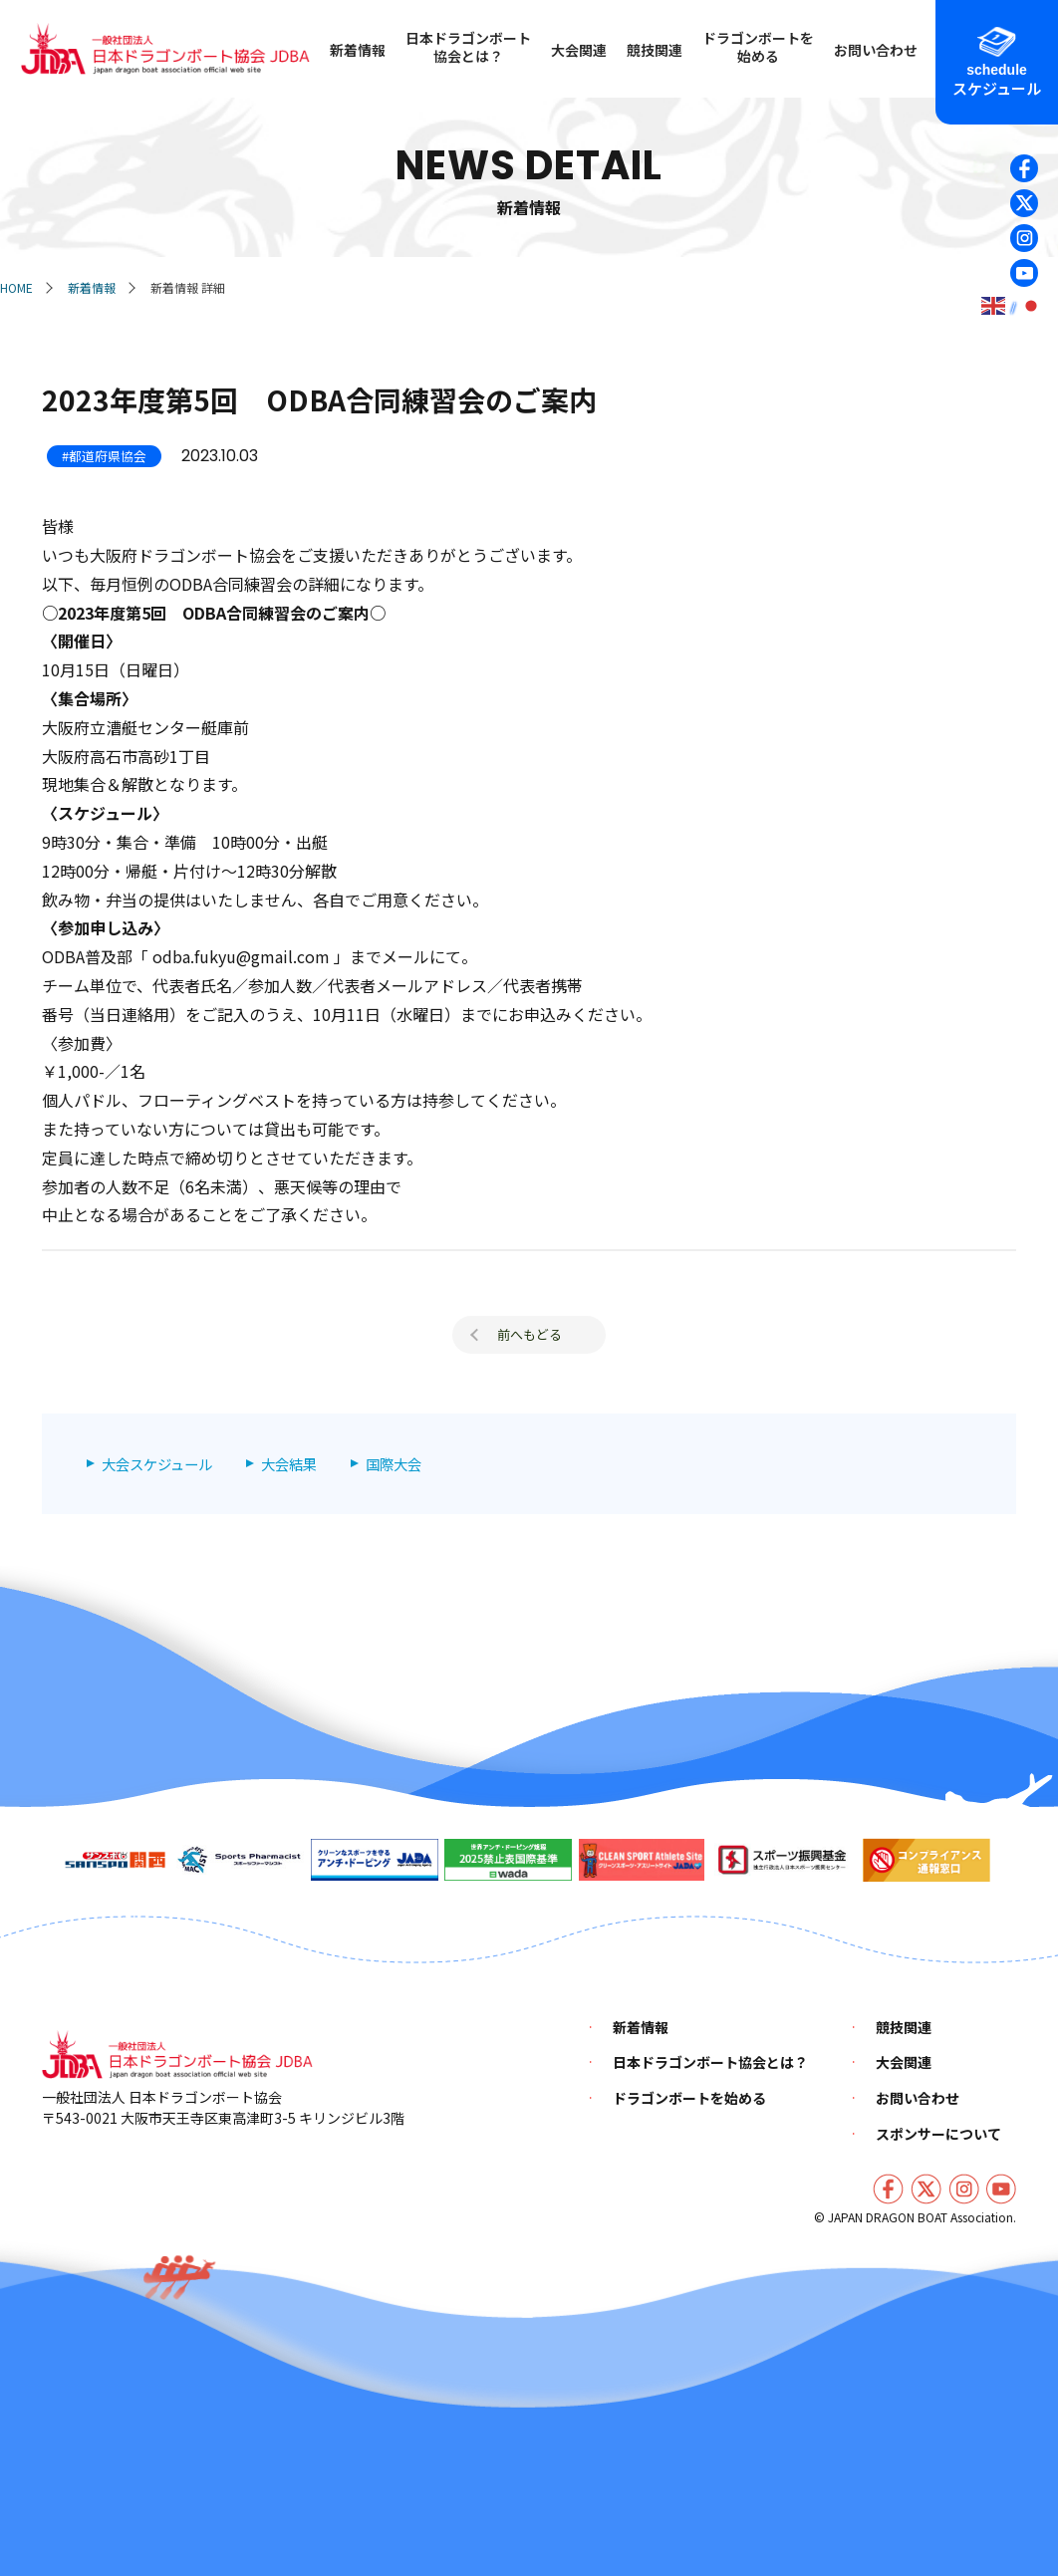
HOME (16, 287)
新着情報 (92, 287)
